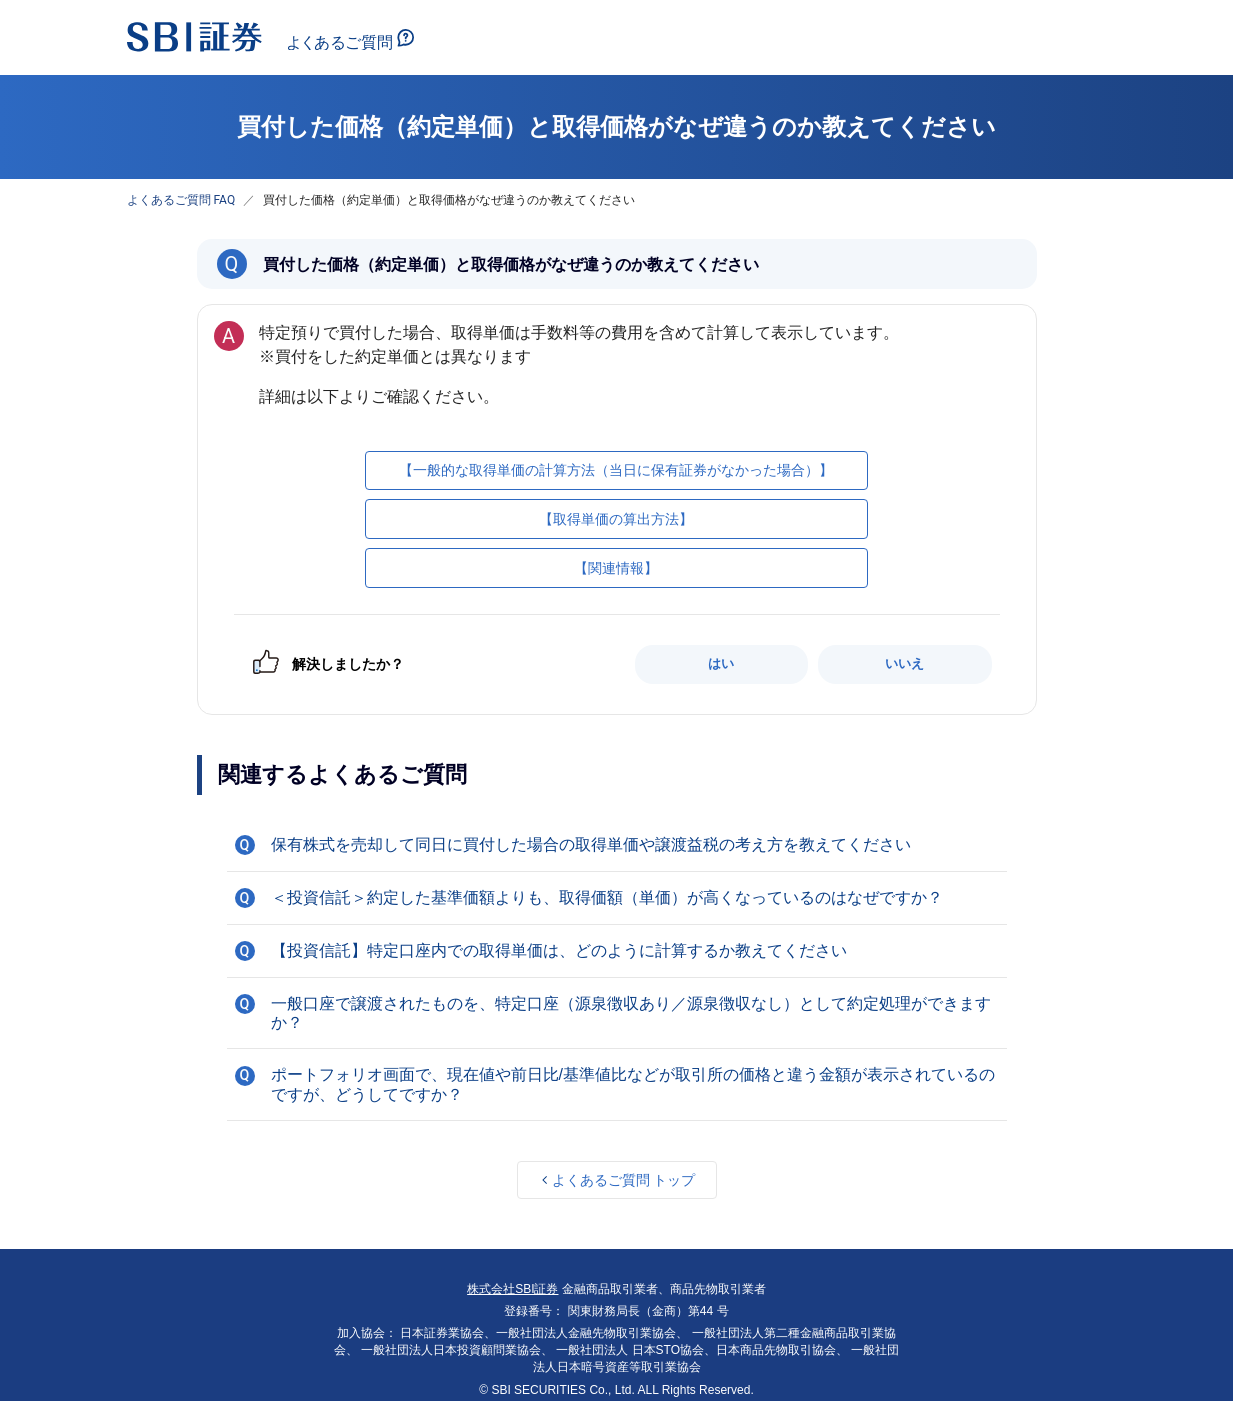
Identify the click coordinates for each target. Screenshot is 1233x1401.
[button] (617, 845)
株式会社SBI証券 (512, 1289)
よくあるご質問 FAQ (181, 200)
